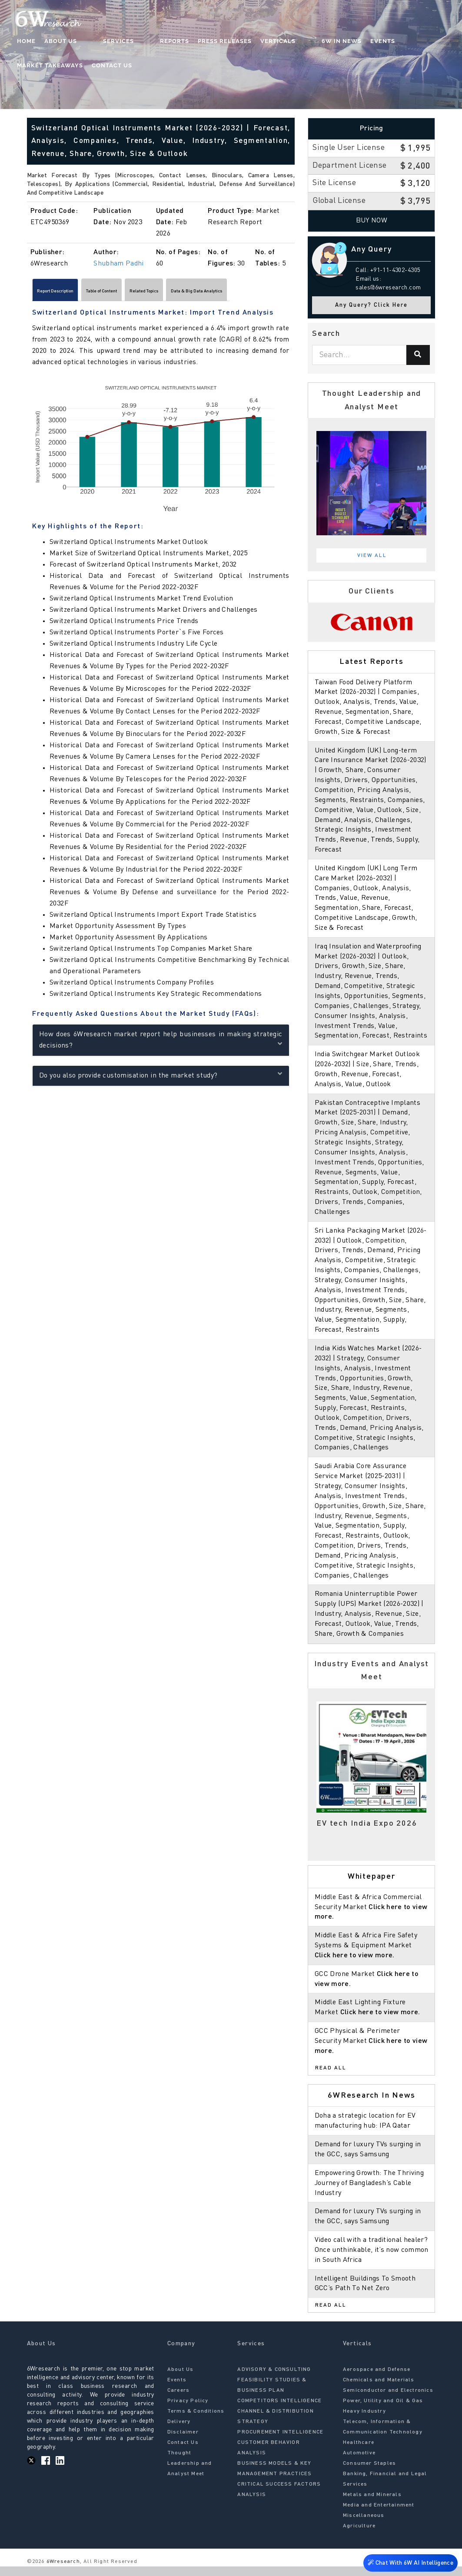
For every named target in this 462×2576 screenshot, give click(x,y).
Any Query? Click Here (371, 305)
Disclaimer (183, 2442)
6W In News (290, 41)
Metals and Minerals (372, 2504)
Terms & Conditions (196, 2421)
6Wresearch (62, 2571)
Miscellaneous (364, 2525)
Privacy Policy (188, 2411)
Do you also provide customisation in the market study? (161, 1078)
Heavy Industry (364, 2421)
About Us (61, 41)
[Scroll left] (31, 292)
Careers (178, 2400)
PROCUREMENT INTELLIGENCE (280, 2442)
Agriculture (359, 2536)
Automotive (359, 2463)
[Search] (418, 355)
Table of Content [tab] (141, 292)
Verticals (243, 41)
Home (26, 41)
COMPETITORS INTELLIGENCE (279, 2411)
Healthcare (358, 2452)
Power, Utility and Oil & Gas (383, 2411)
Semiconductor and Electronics (388, 2400)
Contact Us (37, 66)
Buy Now (371, 220)
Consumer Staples (369, 2473)
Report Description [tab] (68, 292)
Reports (140, 41)
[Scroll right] (290, 292)
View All (372, 555)
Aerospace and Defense (376, 2379)
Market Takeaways (385, 41)
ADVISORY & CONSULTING (274, 2379)
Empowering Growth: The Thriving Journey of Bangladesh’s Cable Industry (370, 2193)
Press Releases (190, 41)
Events (331, 41)
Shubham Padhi (118, 263)
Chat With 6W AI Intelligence (409, 2560)
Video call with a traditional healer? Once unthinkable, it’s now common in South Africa (370, 2260)
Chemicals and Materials (379, 2390)
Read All (330, 2078)
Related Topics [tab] (205, 292)
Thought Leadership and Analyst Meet (189, 2473)
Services (101, 41)
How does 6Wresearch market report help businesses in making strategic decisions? (161, 1044)
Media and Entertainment (379, 2515)
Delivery (179, 2431)
